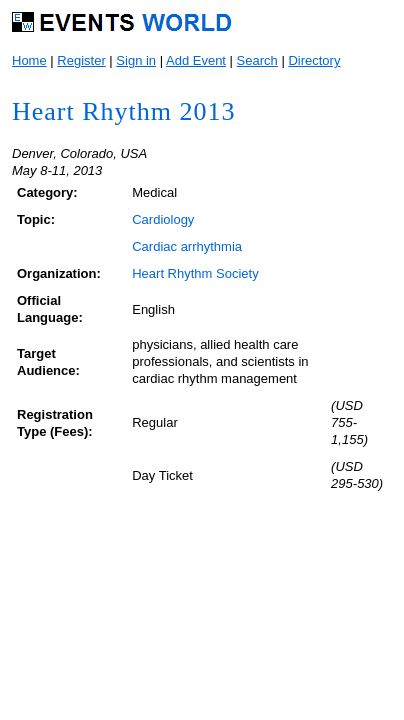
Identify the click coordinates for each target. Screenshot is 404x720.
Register (81, 60)
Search (257, 60)
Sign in (136, 60)
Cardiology (163, 219)
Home (29, 60)
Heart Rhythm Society (195, 273)
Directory (314, 60)
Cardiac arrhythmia (187, 246)
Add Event (196, 60)
